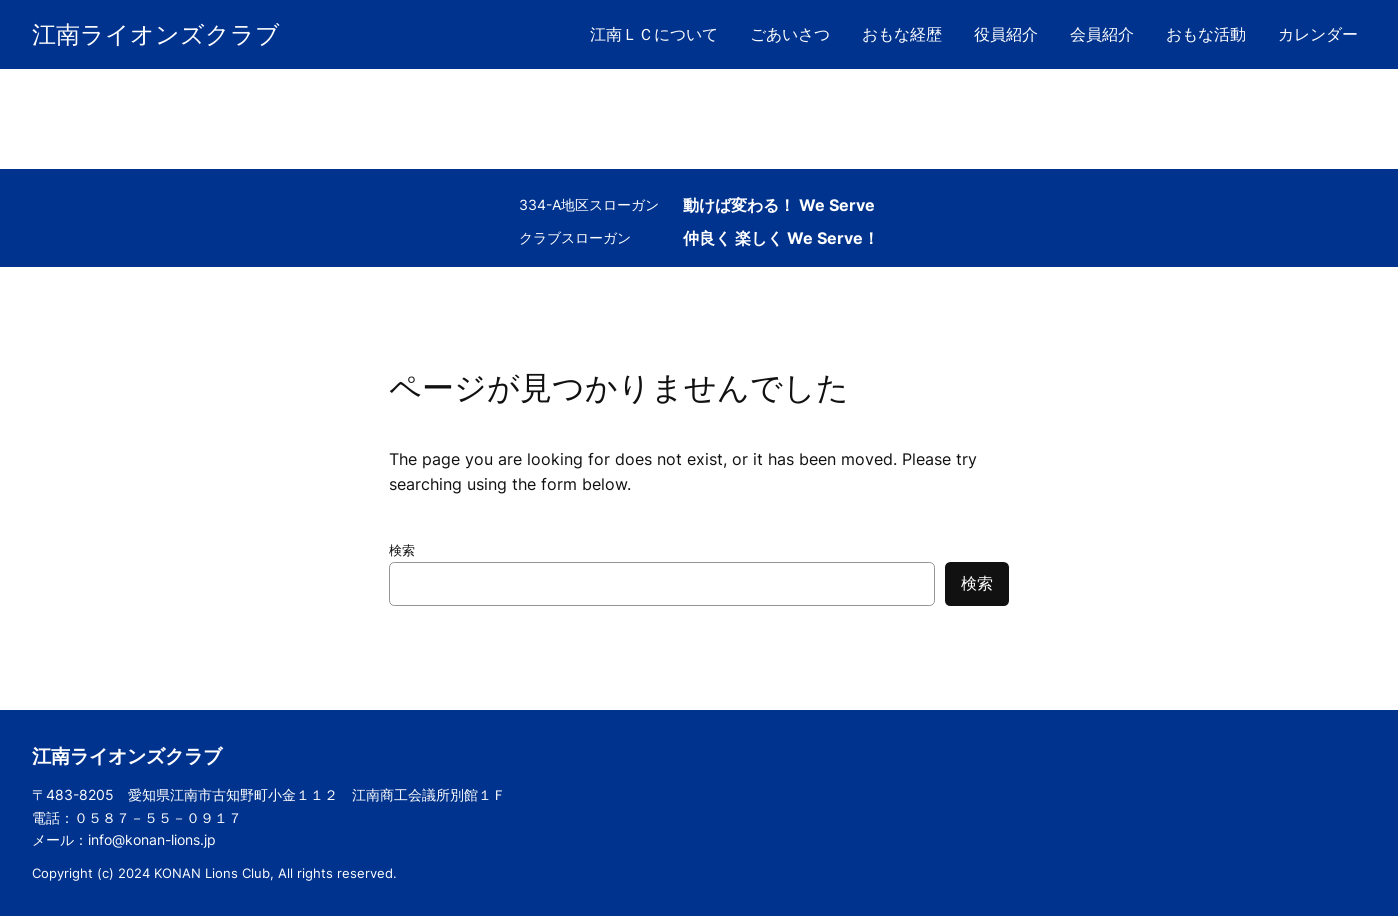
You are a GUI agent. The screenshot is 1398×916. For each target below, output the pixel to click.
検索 (402, 550)
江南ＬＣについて (654, 34)
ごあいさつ (790, 34)
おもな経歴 (902, 34)
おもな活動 (1206, 34)
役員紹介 (1006, 34)
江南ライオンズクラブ (156, 34)
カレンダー (1318, 34)
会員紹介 (1102, 34)
